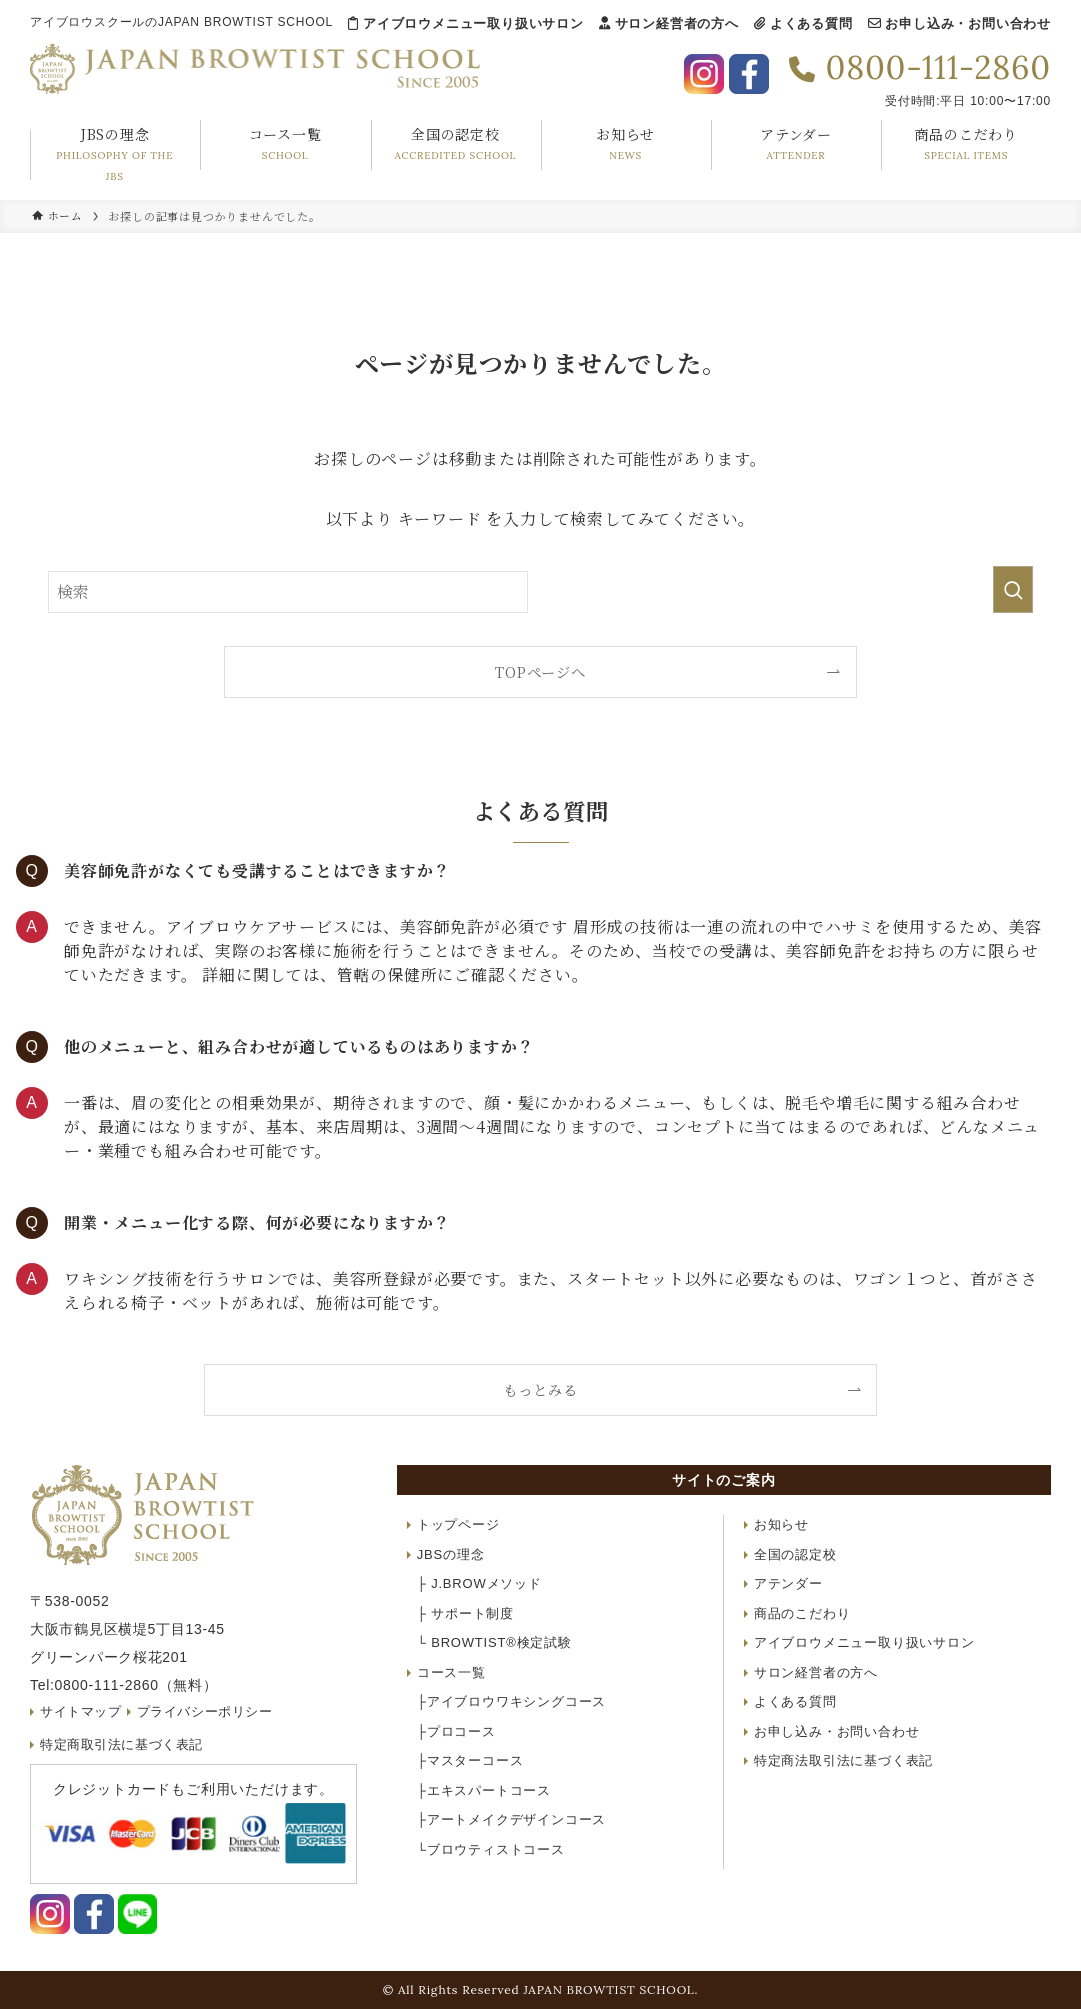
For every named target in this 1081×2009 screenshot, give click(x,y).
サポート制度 (465, 1613)
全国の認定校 (795, 1554)
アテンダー (788, 1583)
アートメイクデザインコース (511, 1819)
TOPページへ (540, 671)
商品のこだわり (802, 1613)
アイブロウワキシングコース (511, 1701)
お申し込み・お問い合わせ (959, 23)
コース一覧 (451, 1672)
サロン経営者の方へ (669, 23)
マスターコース (470, 1760)
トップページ (458, 1524)
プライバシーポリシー (207, 1711)
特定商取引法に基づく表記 (123, 1744)
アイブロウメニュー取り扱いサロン (466, 23)
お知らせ (781, 1524)
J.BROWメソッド (479, 1583)
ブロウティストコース (491, 1849)
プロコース (456, 1731)
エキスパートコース (484, 1790)
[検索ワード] (288, 592)
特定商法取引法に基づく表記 (843, 1760)
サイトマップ (81, 1711)
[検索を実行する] (1013, 589)
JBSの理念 (451, 1554)
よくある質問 (803, 23)
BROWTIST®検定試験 (494, 1642)
